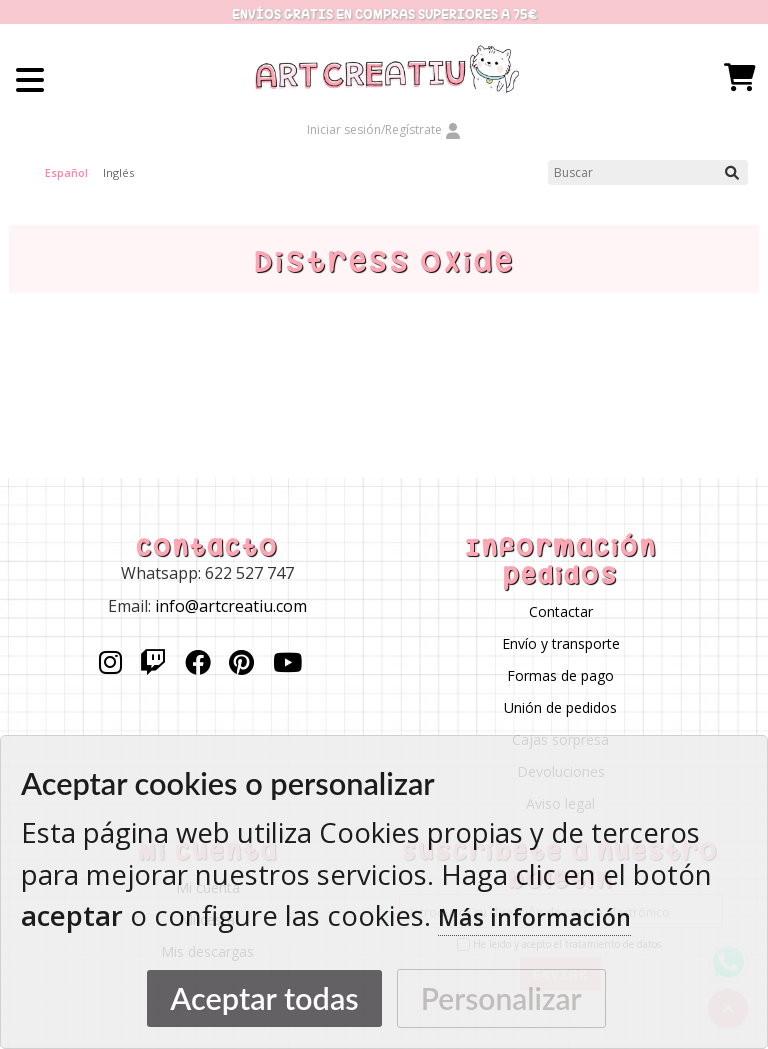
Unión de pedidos (560, 707)
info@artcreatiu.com (231, 606)
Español (66, 172)
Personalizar (501, 998)
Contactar (561, 611)
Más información (534, 917)
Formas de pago (560, 675)
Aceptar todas (264, 998)
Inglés (118, 172)
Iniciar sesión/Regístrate (384, 129)
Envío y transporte (561, 643)
